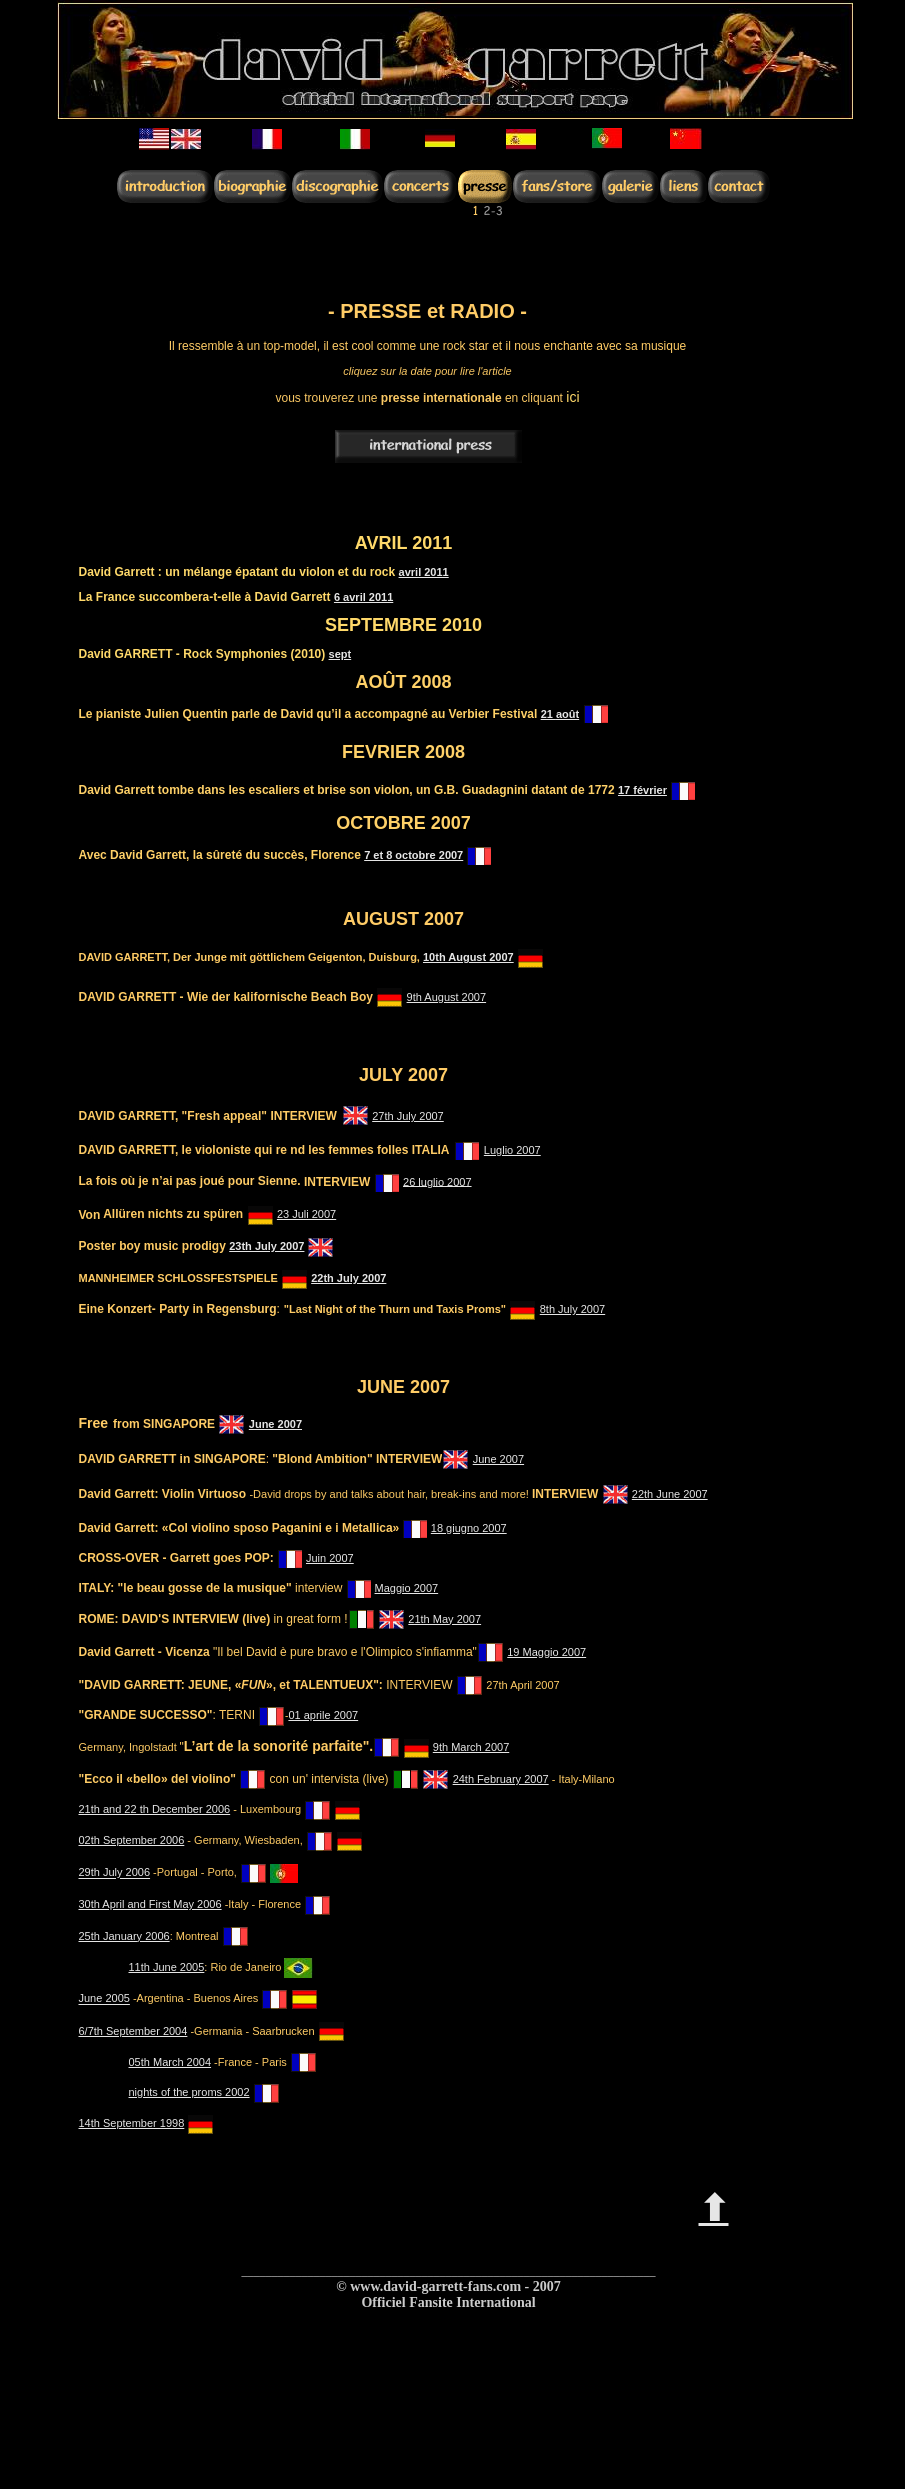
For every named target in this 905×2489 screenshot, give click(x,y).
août (567, 714)
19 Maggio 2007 (546, 1652)
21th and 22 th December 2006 (155, 1809)
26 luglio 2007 (437, 1181)
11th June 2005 (167, 1967)
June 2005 (104, 1999)
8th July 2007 (572, 1309)
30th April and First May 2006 (150, 1904)
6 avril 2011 (363, 597)
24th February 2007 (501, 1779)
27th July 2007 (408, 1116)
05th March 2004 (170, 2062)
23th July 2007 (266, 1246)
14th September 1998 (132, 2123)
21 (548, 714)
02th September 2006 (132, 1840)
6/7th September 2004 (133, 2031)
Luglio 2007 (512, 1150)
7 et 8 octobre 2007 (413, 855)
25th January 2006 (124, 1936)
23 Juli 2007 (306, 1214)
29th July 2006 (115, 1873)
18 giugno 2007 (469, 1528)
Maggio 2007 (407, 1588)
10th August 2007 (468, 957)
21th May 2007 (444, 1619)
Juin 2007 (330, 1558)
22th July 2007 (348, 1278)
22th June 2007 (670, 1494)
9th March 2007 (471, 1747)
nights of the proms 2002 (189, 2092)
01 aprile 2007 (323, 1715)
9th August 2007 (447, 997)
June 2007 (275, 1424)
